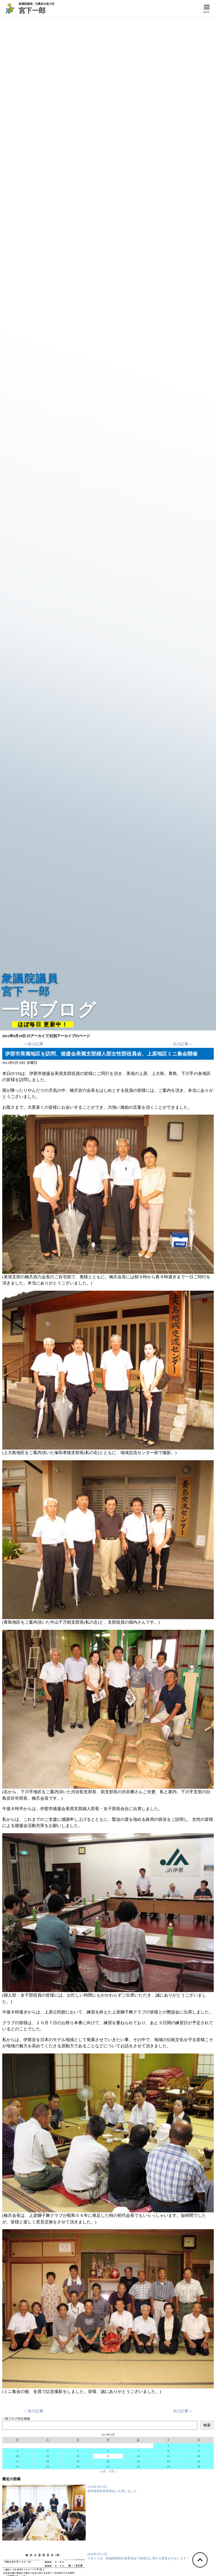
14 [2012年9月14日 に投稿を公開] (138, 2456)
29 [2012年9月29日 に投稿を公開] (168, 2466)
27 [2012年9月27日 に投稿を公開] (108, 2466)
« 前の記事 (33, 1044)
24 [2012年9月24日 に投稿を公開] (17, 2466)
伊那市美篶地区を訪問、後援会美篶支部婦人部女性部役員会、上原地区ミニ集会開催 (101, 1054)
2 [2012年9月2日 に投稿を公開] (198, 2445)
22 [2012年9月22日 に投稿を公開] (168, 2461)
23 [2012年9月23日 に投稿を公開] (198, 2461)
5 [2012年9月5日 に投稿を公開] (78, 2451)
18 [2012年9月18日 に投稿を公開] (47, 2461)
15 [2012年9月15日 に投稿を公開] (168, 2456)
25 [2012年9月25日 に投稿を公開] (47, 2466)
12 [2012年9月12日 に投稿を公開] (77, 2456)
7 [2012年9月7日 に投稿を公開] (138, 2451)
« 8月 (102, 2471)
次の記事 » (182, 1044)
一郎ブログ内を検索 (16, 2418)
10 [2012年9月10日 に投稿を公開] (17, 2456)
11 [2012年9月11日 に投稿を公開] (47, 2456)
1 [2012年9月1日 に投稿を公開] (168, 2445)
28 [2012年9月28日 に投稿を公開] (138, 2466)
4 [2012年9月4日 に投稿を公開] (48, 2451)
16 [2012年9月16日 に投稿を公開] (198, 2456)
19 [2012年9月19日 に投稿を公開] (77, 2461)
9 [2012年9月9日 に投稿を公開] (198, 2451)
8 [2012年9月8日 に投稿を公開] (168, 2451)
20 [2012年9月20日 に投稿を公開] (108, 2461)
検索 (207, 2425)
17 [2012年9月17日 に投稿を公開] (17, 2461)
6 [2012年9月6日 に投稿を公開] (108, 2451)
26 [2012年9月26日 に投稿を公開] (77, 2466)
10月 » (112, 2471)
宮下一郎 (37, 10)
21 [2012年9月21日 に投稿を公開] (138, 2461)
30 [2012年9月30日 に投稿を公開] (198, 2466)
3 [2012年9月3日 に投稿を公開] (17, 2451)
